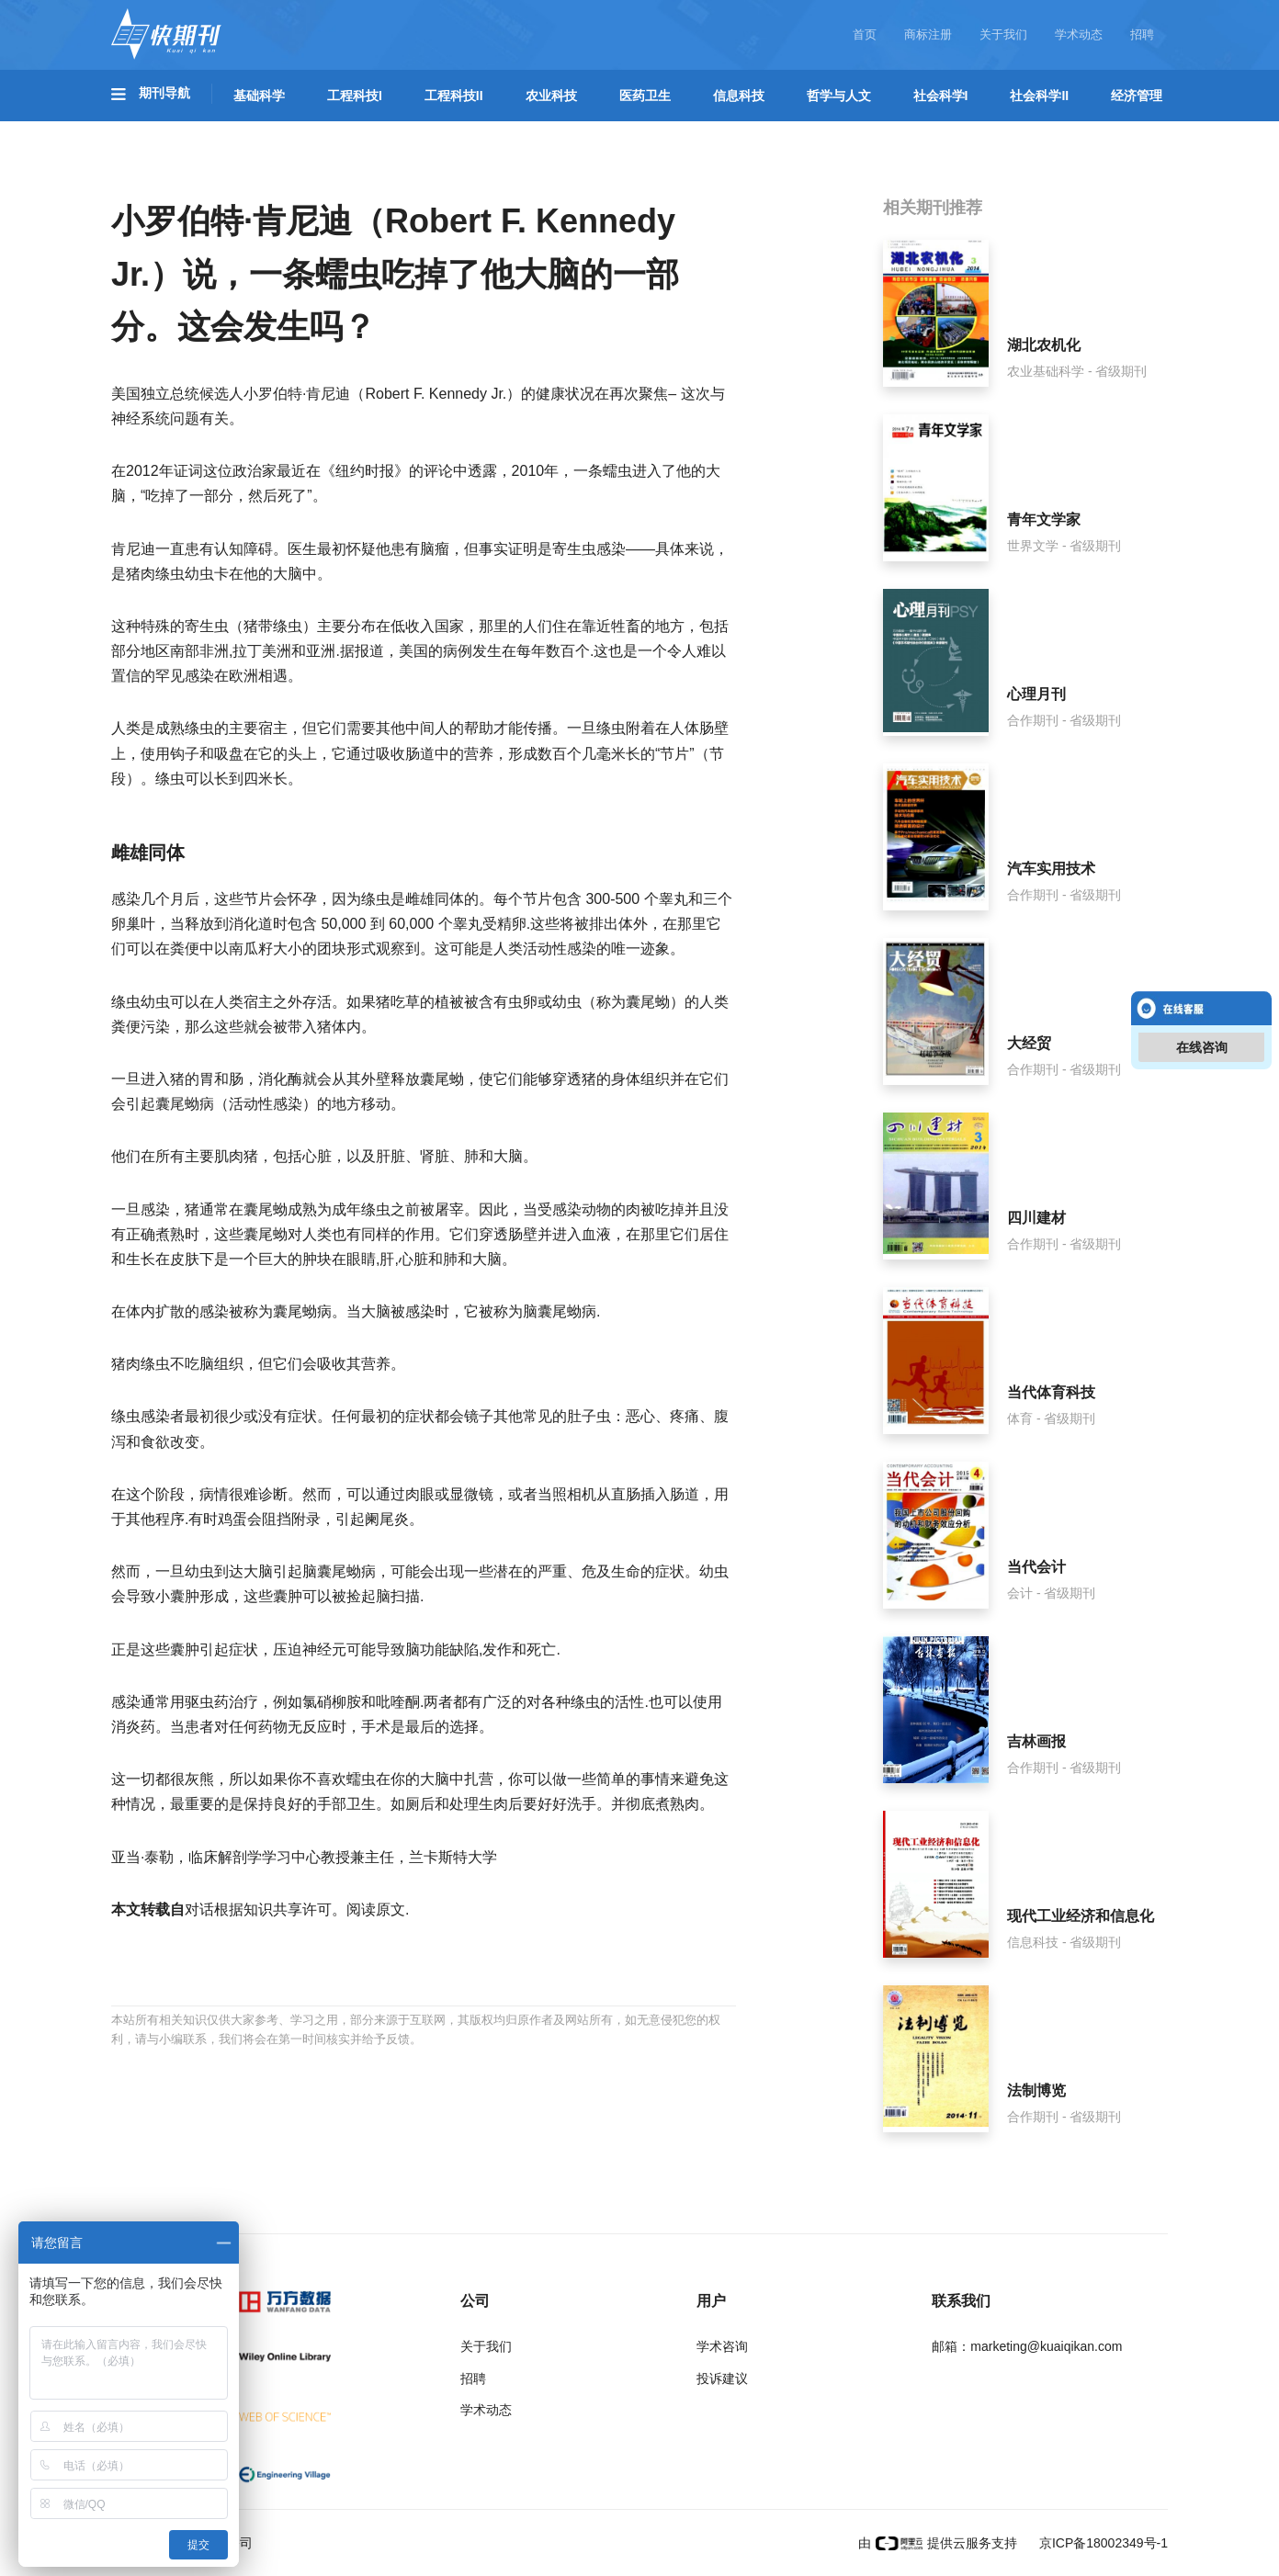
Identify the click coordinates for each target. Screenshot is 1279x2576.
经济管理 (1136, 95)
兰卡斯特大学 (453, 1857)
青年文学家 (1044, 519)
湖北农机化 (1044, 345)
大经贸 (1029, 1043)
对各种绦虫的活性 (585, 1702)
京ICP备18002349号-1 (1102, 2543)
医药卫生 (645, 95)
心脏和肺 (428, 1259)
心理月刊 (1036, 694)
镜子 (478, 1416)
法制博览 (1036, 2090)
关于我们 (1003, 34)
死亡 (541, 1649)
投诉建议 (722, 2378)
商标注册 (928, 34)
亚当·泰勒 (142, 1857)
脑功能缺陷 (442, 1649)
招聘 (1142, 34)
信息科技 (738, 95)
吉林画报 (1036, 1741)
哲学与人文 (839, 95)
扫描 (405, 1596)
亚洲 (320, 651)
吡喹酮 (398, 1702)
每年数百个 (553, 651)
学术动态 (1079, 34)
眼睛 (361, 1259)
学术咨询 (722, 2346)
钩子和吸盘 (206, 754)
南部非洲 (199, 651)
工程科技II (453, 95)
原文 (390, 1909)
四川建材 (1036, 1218)
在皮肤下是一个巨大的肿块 (243, 1259)
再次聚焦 (638, 393)
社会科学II (1039, 95)
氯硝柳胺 (331, 1702)
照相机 (574, 1494)
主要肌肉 (214, 1156)
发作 (497, 1649)
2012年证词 (164, 471)
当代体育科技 (1051, 1392)
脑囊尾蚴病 (559, 1311)
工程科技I (354, 95)
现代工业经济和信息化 (1080, 1916)
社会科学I (940, 95)
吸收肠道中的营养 (434, 754)
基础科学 (259, 95)
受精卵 (504, 924)
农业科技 (551, 95)
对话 (199, 1909)
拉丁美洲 (261, 651)
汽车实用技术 (1051, 868)
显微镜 (471, 1494)
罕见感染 (184, 676)
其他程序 (155, 1519)
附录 (306, 1519)
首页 (865, 34)
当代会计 (1036, 1567)
